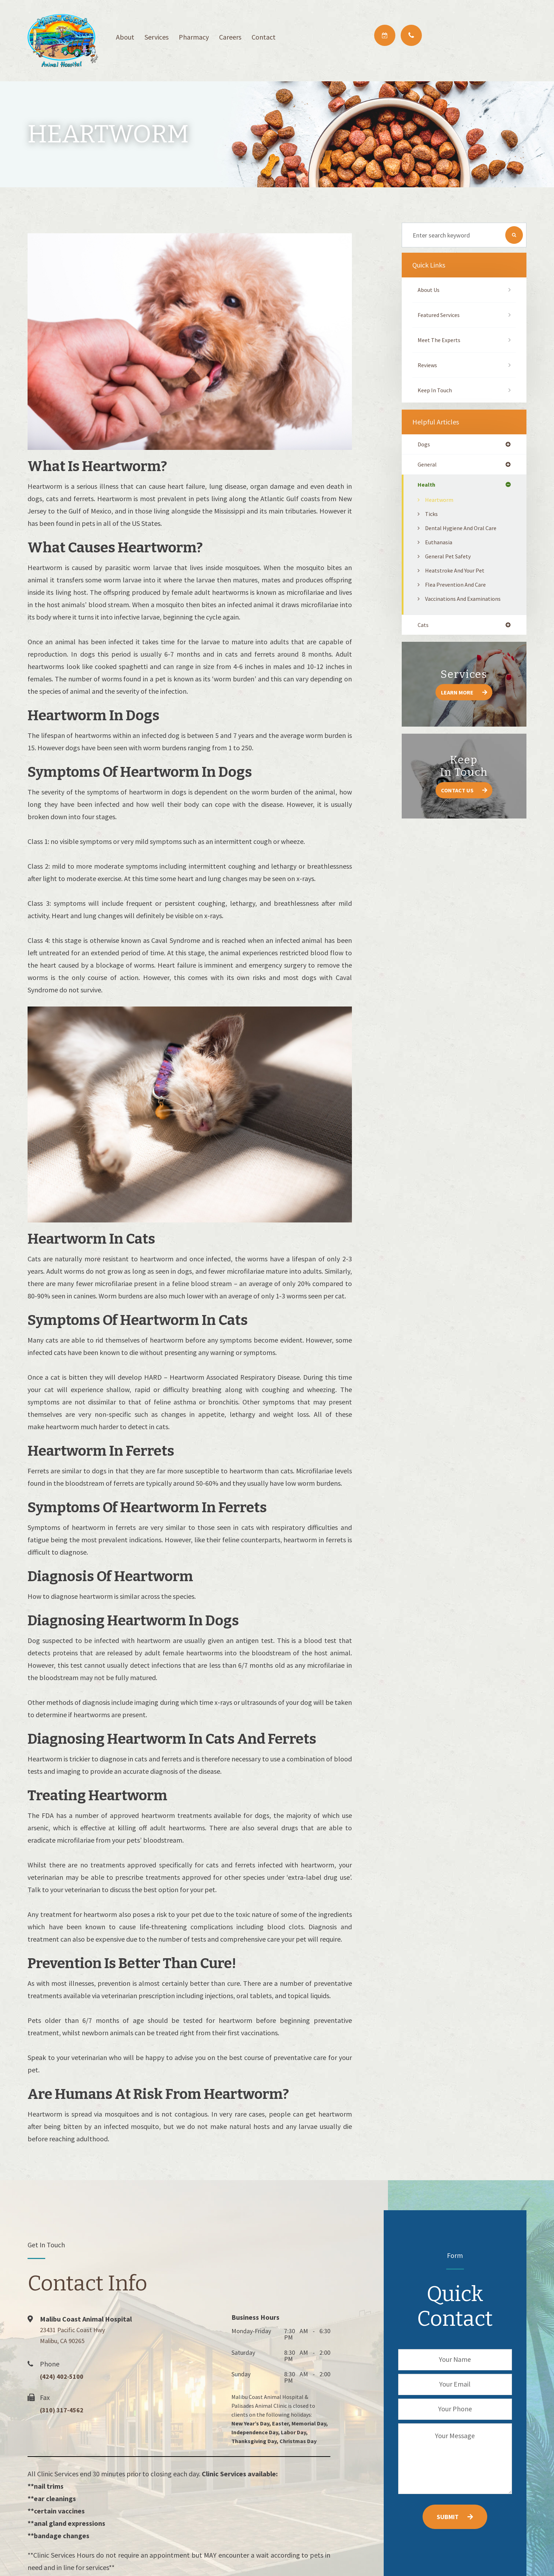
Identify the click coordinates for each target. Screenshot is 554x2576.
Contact (264, 37)
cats (424, 627)
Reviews (429, 365)
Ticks (432, 516)
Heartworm (440, 502)
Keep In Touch (436, 390)
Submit (448, 2517)
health (427, 486)
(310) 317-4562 (66, 2410)
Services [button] (157, 37)
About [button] (125, 37)
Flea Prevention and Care (458, 586)
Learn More (457, 695)
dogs (424, 444)
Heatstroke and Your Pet (458, 572)
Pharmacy (194, 37)
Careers (230, 37)
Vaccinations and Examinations (466, 601)
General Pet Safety (450, 558)
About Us (430, 290)
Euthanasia (439, 544)
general (428, 465)
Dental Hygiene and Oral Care (464, 530)
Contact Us (457, 793)
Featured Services (441, 315)
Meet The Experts (441, 340)
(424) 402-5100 (66, 2376)
